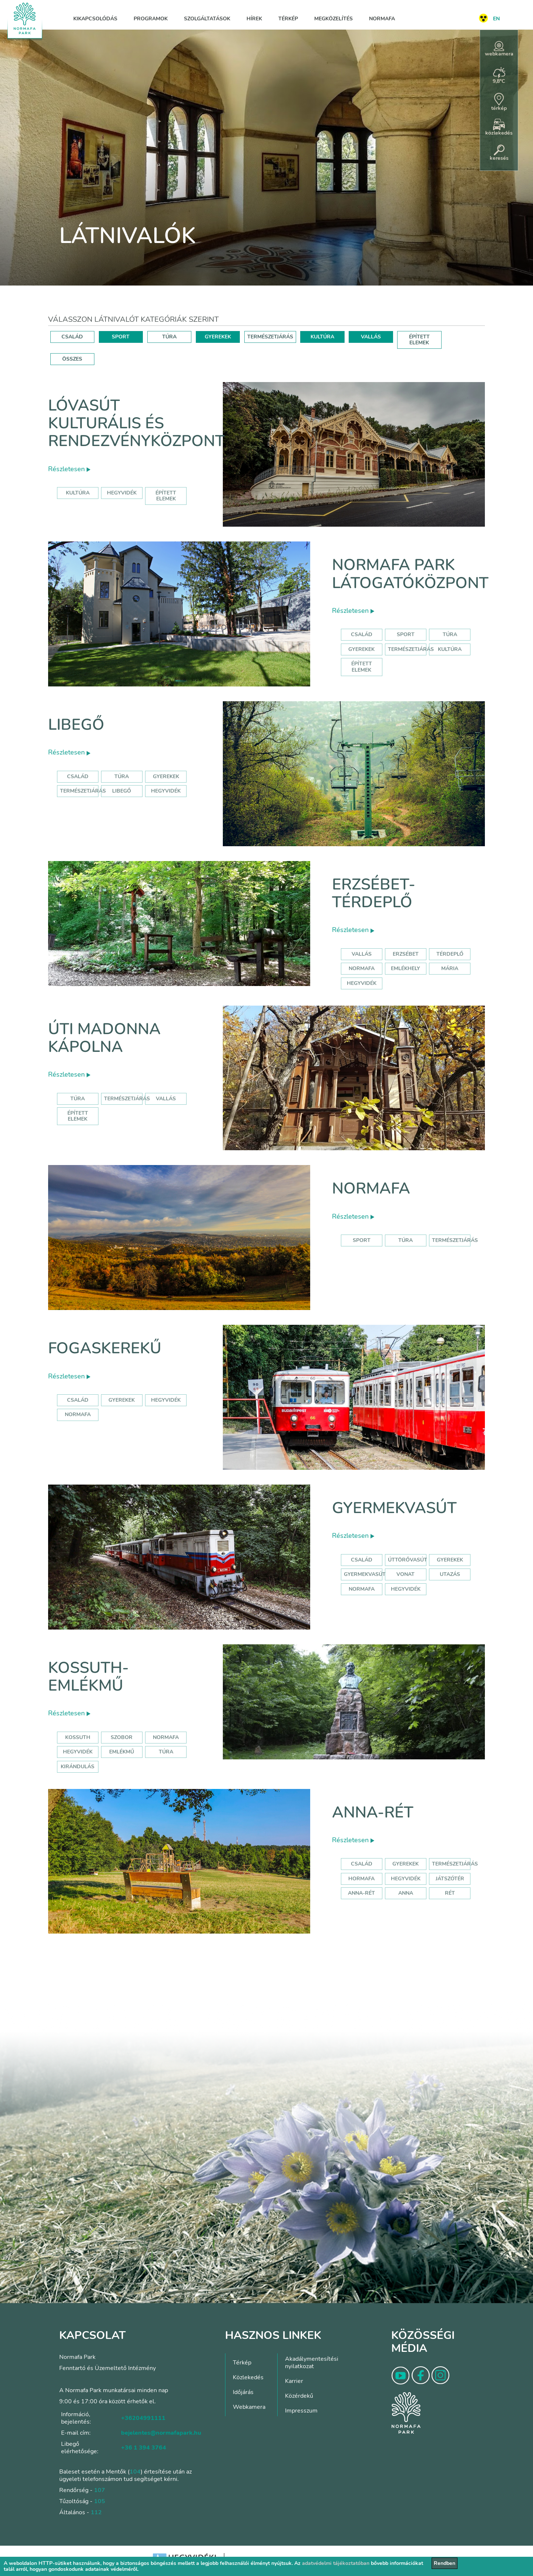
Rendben (444, 2563)
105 (99, 2501)
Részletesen (69, 469)
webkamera (499, 49)
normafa (362, 968)
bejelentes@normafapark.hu (161, 2433)
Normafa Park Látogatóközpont (410, 573)
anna (405, 1893)
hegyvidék (122, 492)
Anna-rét (372, 1812)
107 (99, 2490)
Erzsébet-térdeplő (373, 893)
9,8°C (499, 76)
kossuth (77, 1737)
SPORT (121, 336)
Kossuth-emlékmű (88, 1676)
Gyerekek (361, 649)
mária (449, 968)
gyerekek (121, 1400)
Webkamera (249, 2407)
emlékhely (405, 968)
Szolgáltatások (207, 18)
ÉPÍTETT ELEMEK (419, 339)
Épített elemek (361, 666)
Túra (450, 634)
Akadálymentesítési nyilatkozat (311, 2362)
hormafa (361, 1878)
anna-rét (361, 1893)
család (77, 1400)
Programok (151, 18)
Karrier (294, 2381)
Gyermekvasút (394, 1508)
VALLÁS (371, 336)
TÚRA (169, 336)
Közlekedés (248, 2377)
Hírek (254, 18)
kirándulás (77, 1766)
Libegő (76, 724)
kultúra (78, 492)
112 (96, 2512)
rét (450, 1893)
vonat (405, 1574)
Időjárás (243, 2392)
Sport (406, 634)
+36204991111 (143, 2418)
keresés (499, 153)
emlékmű (121, 1751)
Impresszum (301, 2411)
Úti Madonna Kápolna (104, 1038)
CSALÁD (72, 336)
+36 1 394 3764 (143, 2448)
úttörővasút (407, 1559)
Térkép (288, 18)
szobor (122, 1737)
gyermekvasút (365, 1574)
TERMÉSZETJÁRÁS (270, 336)
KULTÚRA (322, 336)
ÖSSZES (72, 358)
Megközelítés (333, 18)
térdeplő (449, 954)
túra (166, 1751)
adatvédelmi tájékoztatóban (335, 2563)
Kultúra (450, 649)
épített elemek (165, 495)
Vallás (362, 954)
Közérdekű (299, 2396)
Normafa (382, 18)
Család (361, 634)
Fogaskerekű (104, 1348)
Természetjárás (411, 649)
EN (496, 18)
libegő (121, 790)
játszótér (450, 1878)
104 (135, 2472)
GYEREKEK (218, 336)
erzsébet (406, 954)
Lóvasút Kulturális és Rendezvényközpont (136, 423)
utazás (450, 1574)
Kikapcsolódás (95, 18)
